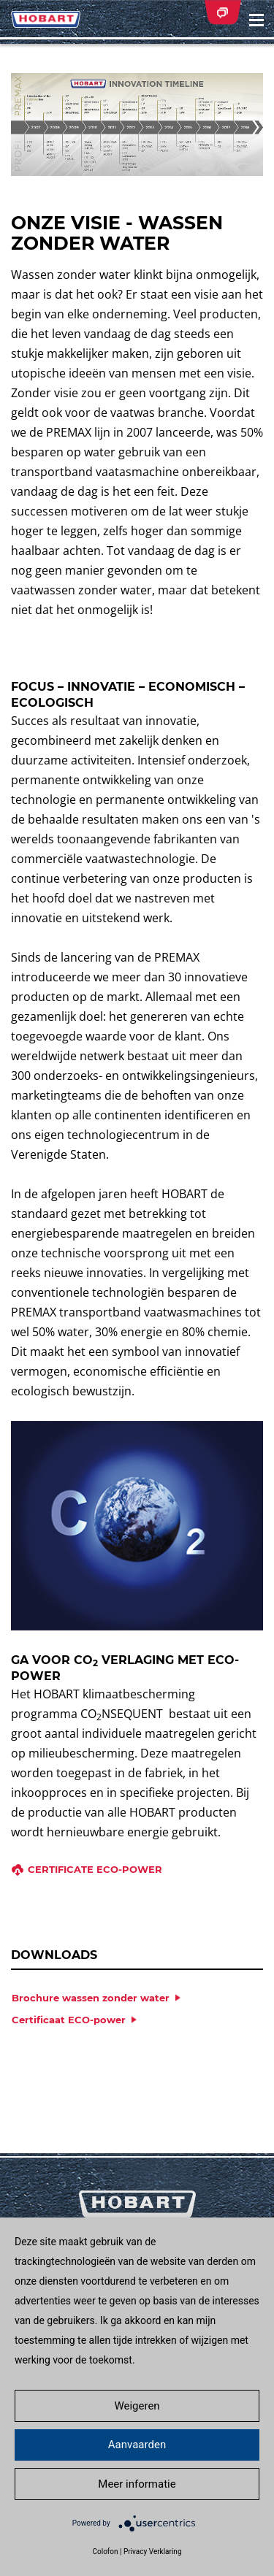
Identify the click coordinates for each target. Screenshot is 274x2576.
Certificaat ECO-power (69, 2019)
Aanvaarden (137, 2444)
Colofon (105, 2552)
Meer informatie (136, 2484)
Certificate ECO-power (95, 1869)
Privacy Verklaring (152, 2552)
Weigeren (136, 2405)
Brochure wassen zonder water (91, 1998)
